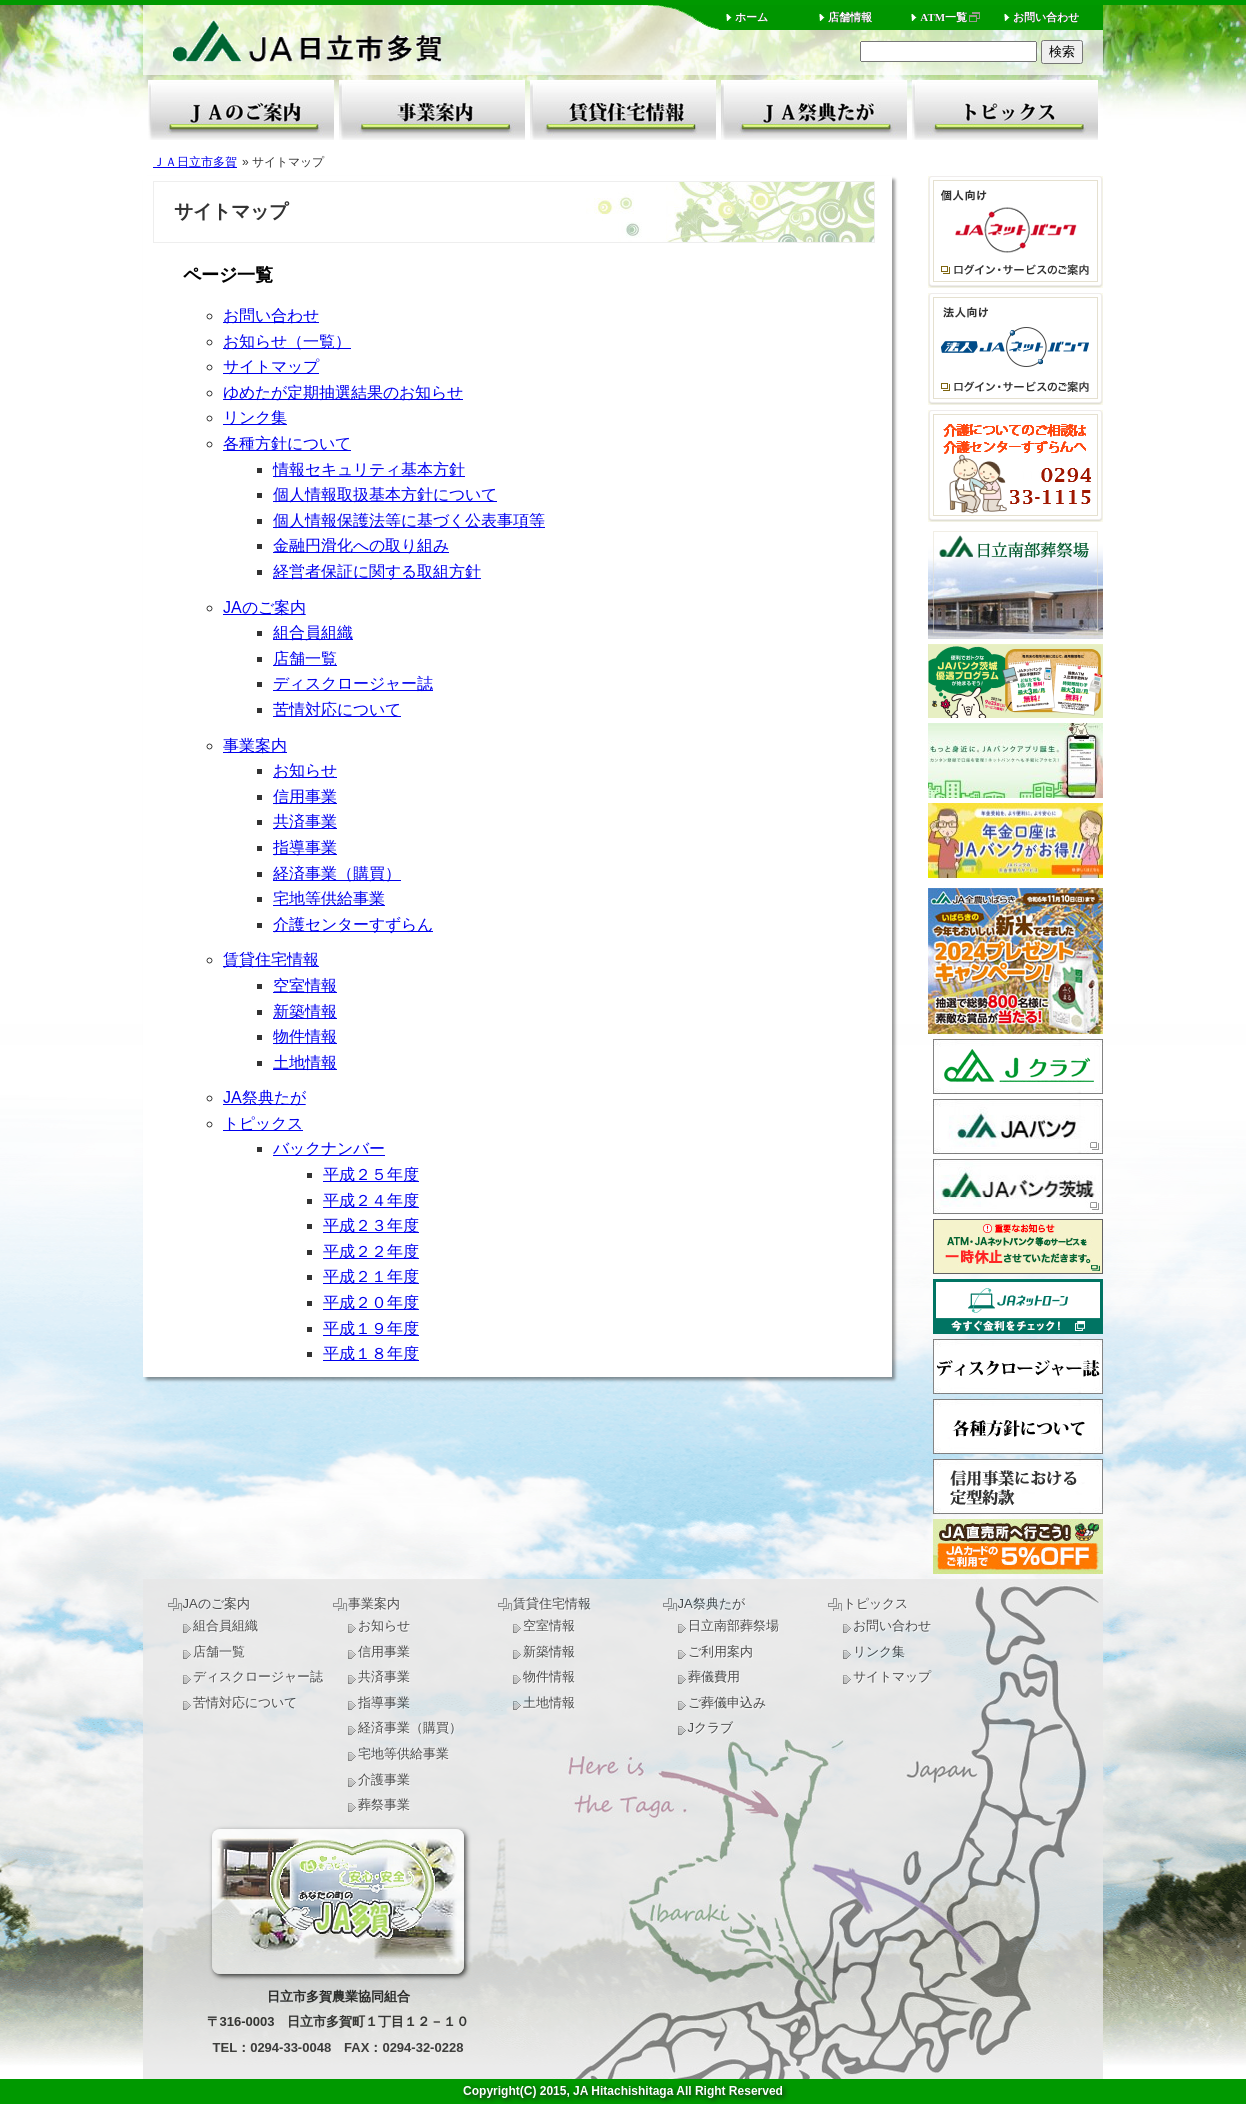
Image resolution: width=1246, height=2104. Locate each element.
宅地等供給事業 (329, 898)
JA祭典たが (814, 110)
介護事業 (384, 1779)
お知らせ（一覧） (287, 341)
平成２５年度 (371, 1174)
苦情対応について (337, 709)
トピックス (1005, 110)
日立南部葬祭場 (733, 1625)
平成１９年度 (371, 1328)
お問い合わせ (1046, 17)
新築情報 (305, 1011)
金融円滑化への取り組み (361, 545)
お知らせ (305, 770)
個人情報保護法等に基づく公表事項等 (409, 520)
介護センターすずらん (353, 924)
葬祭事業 (384, 1804)
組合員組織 (313, 632)
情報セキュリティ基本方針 (369, 469)
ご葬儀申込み (727, 1702)
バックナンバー (329, 1148)
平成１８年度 (371, 1353)
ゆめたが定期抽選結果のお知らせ (343, 392)
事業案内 (432, 110)
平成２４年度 (371, 1200)
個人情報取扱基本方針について (385, 494)
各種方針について (287, 443)
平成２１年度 (371, 1276)
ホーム (751, 17)
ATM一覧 (943, 17)
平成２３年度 (371, 1225)
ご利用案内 (720, 1651)
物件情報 (305, 1036)
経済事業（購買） (337, 873)
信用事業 (305, 796)
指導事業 (305, 847)
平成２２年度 (371, 1251)
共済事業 (305, 821)
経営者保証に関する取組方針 (377, 571)
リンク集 (255, 417)
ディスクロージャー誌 (353, 683)
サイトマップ (271, 366)
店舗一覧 (305, 658)
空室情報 (305, 985)
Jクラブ (711, 1727)
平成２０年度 (371, 1302)
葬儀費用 (714, 1676)
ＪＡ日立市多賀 (195, 162)
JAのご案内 (241, 110)
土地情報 (305, 1062)
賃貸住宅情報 (623, 110)
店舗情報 (850, 17)
